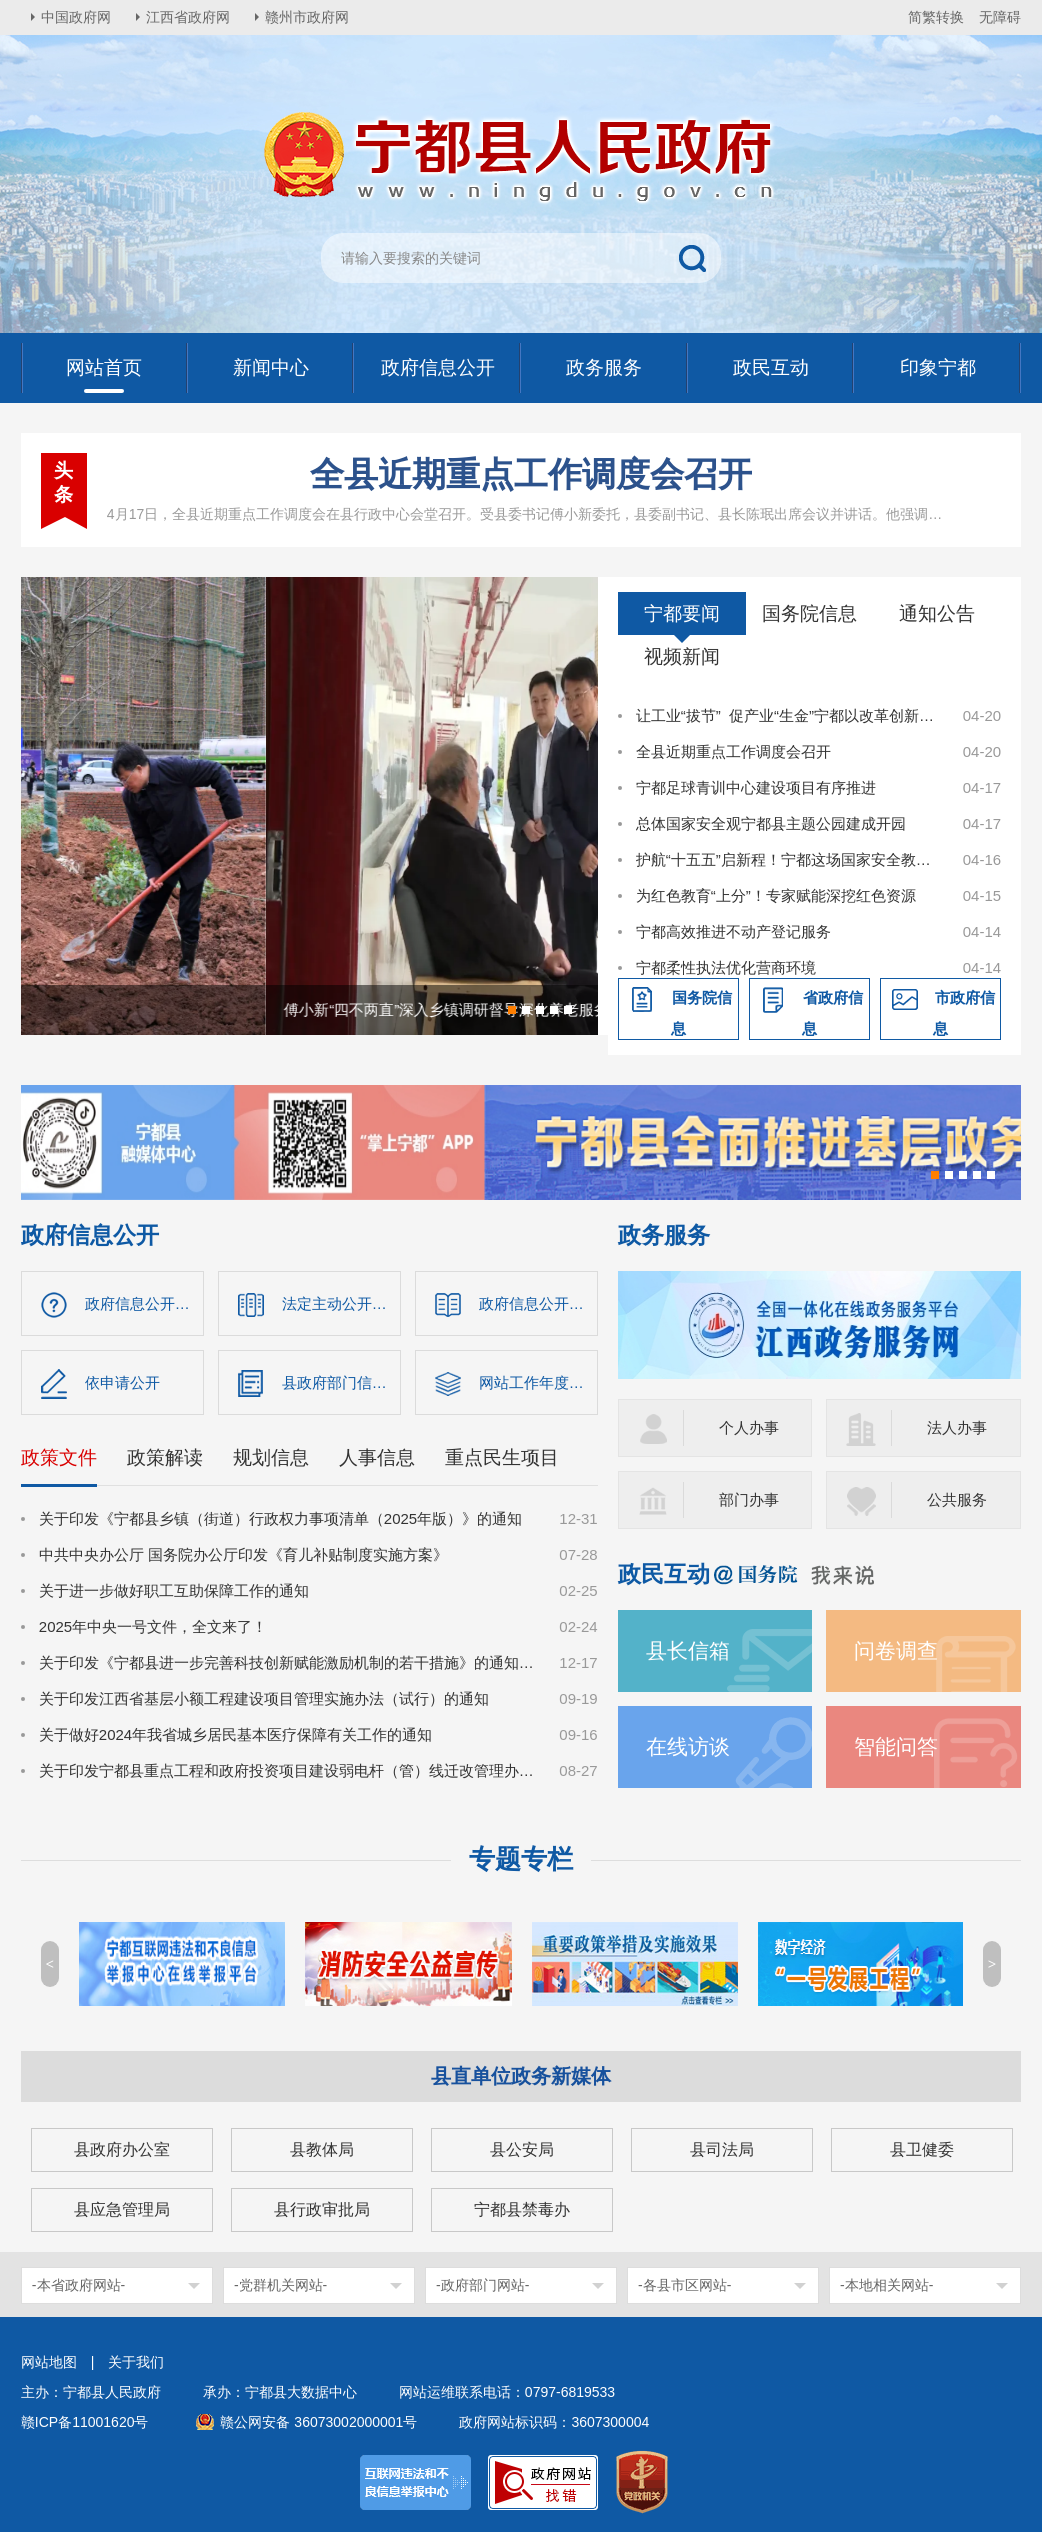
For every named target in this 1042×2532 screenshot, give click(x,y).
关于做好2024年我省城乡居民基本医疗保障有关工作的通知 (235, 1734)
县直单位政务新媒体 (521, 2076)
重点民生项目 (502, 1457)
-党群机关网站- (280, 2285)
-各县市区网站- (684, 2285)
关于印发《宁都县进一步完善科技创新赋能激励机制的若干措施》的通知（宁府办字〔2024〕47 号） (288, 1662)
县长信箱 (688, 1650)
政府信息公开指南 (144, 1303)
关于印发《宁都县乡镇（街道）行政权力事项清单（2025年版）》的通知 (280, 1518)
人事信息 (377, 1457)
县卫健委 (922, 2149)
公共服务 (957, 1499)
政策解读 (165, 1457)
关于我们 (136, 2362)
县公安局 (522, 2149)
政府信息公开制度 (538, 1303)
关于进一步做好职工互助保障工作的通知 (174, 1590)
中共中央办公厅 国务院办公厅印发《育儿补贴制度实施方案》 (243, 1554)
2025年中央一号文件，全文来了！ (153, 1626)
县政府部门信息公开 (341, 1382)
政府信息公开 (90, 1235)
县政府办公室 (122, 2149)
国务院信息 (809, 613)
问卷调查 (896, 1650)
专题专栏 (521, 1859)
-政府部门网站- (482, 2285)
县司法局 (722, 2149)
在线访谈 (688, 1746)
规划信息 (271, 1457)
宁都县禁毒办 (522, 2209)
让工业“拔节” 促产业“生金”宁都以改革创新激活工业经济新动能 (788, 715)
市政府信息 (964, 1013)
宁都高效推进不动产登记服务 (733, 931)
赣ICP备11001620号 (85, 2422)
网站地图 (49, 2362)
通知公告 (937, 613)
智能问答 (896, 1746)
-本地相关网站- (886, 2285)
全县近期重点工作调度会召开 (531, 474)
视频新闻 (682, 656)
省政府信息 (833, 1013)
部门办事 (749, 1499)
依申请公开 (122, 1382)
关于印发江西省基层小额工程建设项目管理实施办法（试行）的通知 (264, 1698)
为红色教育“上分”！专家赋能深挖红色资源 (776, 895)
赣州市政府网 (307, 17)
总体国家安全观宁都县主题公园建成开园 (771, 823)
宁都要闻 (682, 613)
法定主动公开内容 (341, 1303)
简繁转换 (936, 17)
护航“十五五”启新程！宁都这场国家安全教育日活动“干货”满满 (788, 859)
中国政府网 (76, 17)
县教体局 (322, 2149)
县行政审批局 (322, 2209)
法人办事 (957, 1427)
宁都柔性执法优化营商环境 (726, 967)
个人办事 (749, 1427)
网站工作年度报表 (538, 1382)
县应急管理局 (122, 2209)
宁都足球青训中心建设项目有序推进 (756, 787)
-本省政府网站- (78, 2285)
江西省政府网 (188, 17)
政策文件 (59, 1457)
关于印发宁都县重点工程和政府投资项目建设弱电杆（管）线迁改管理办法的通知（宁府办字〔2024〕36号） (288, 1770)
